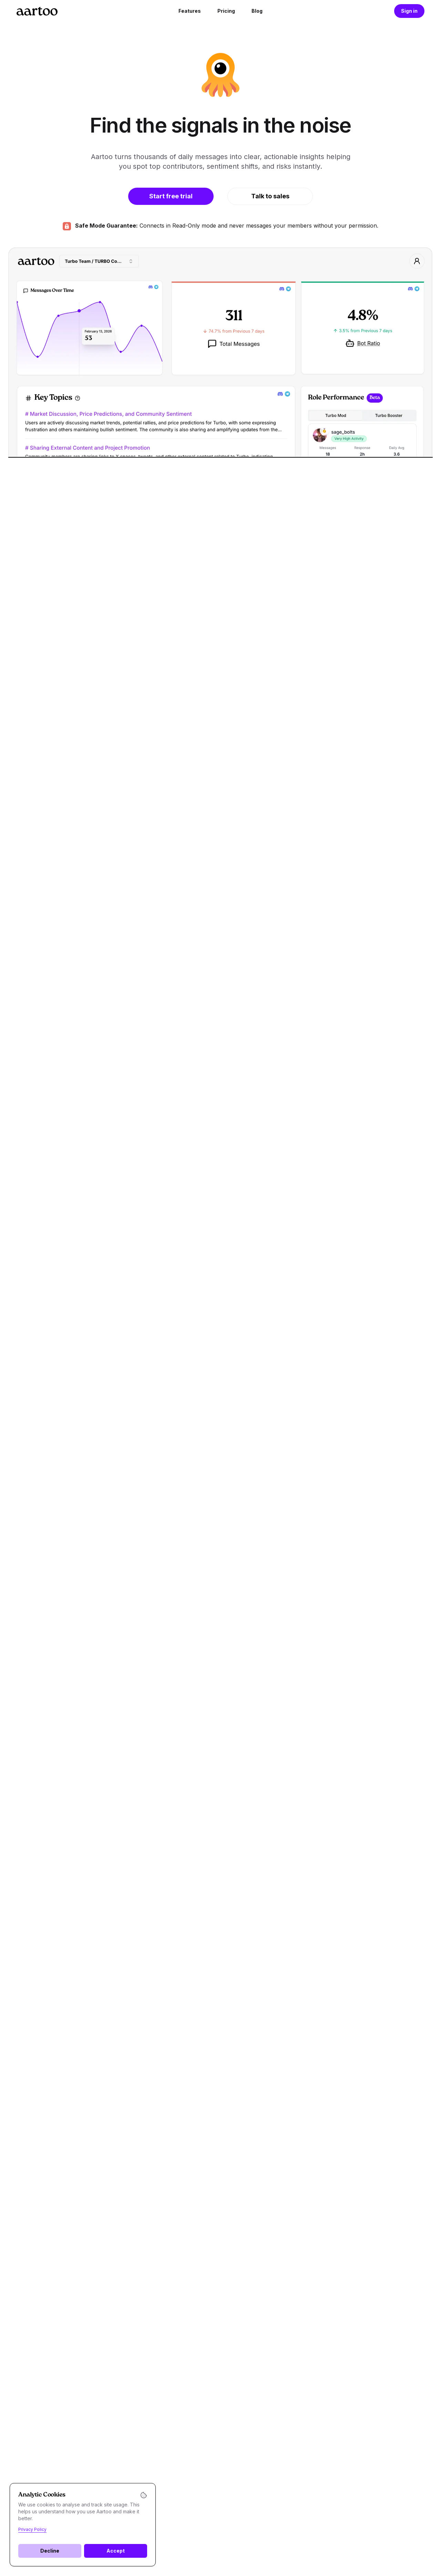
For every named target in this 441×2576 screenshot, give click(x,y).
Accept (115, 2551)
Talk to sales (270, 196)
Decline (49, 2551)
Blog (257, 11)
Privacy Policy (32, 2529)
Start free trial (171, 196)
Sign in (409, 11)
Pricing (226, 11)
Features (189, 11)
